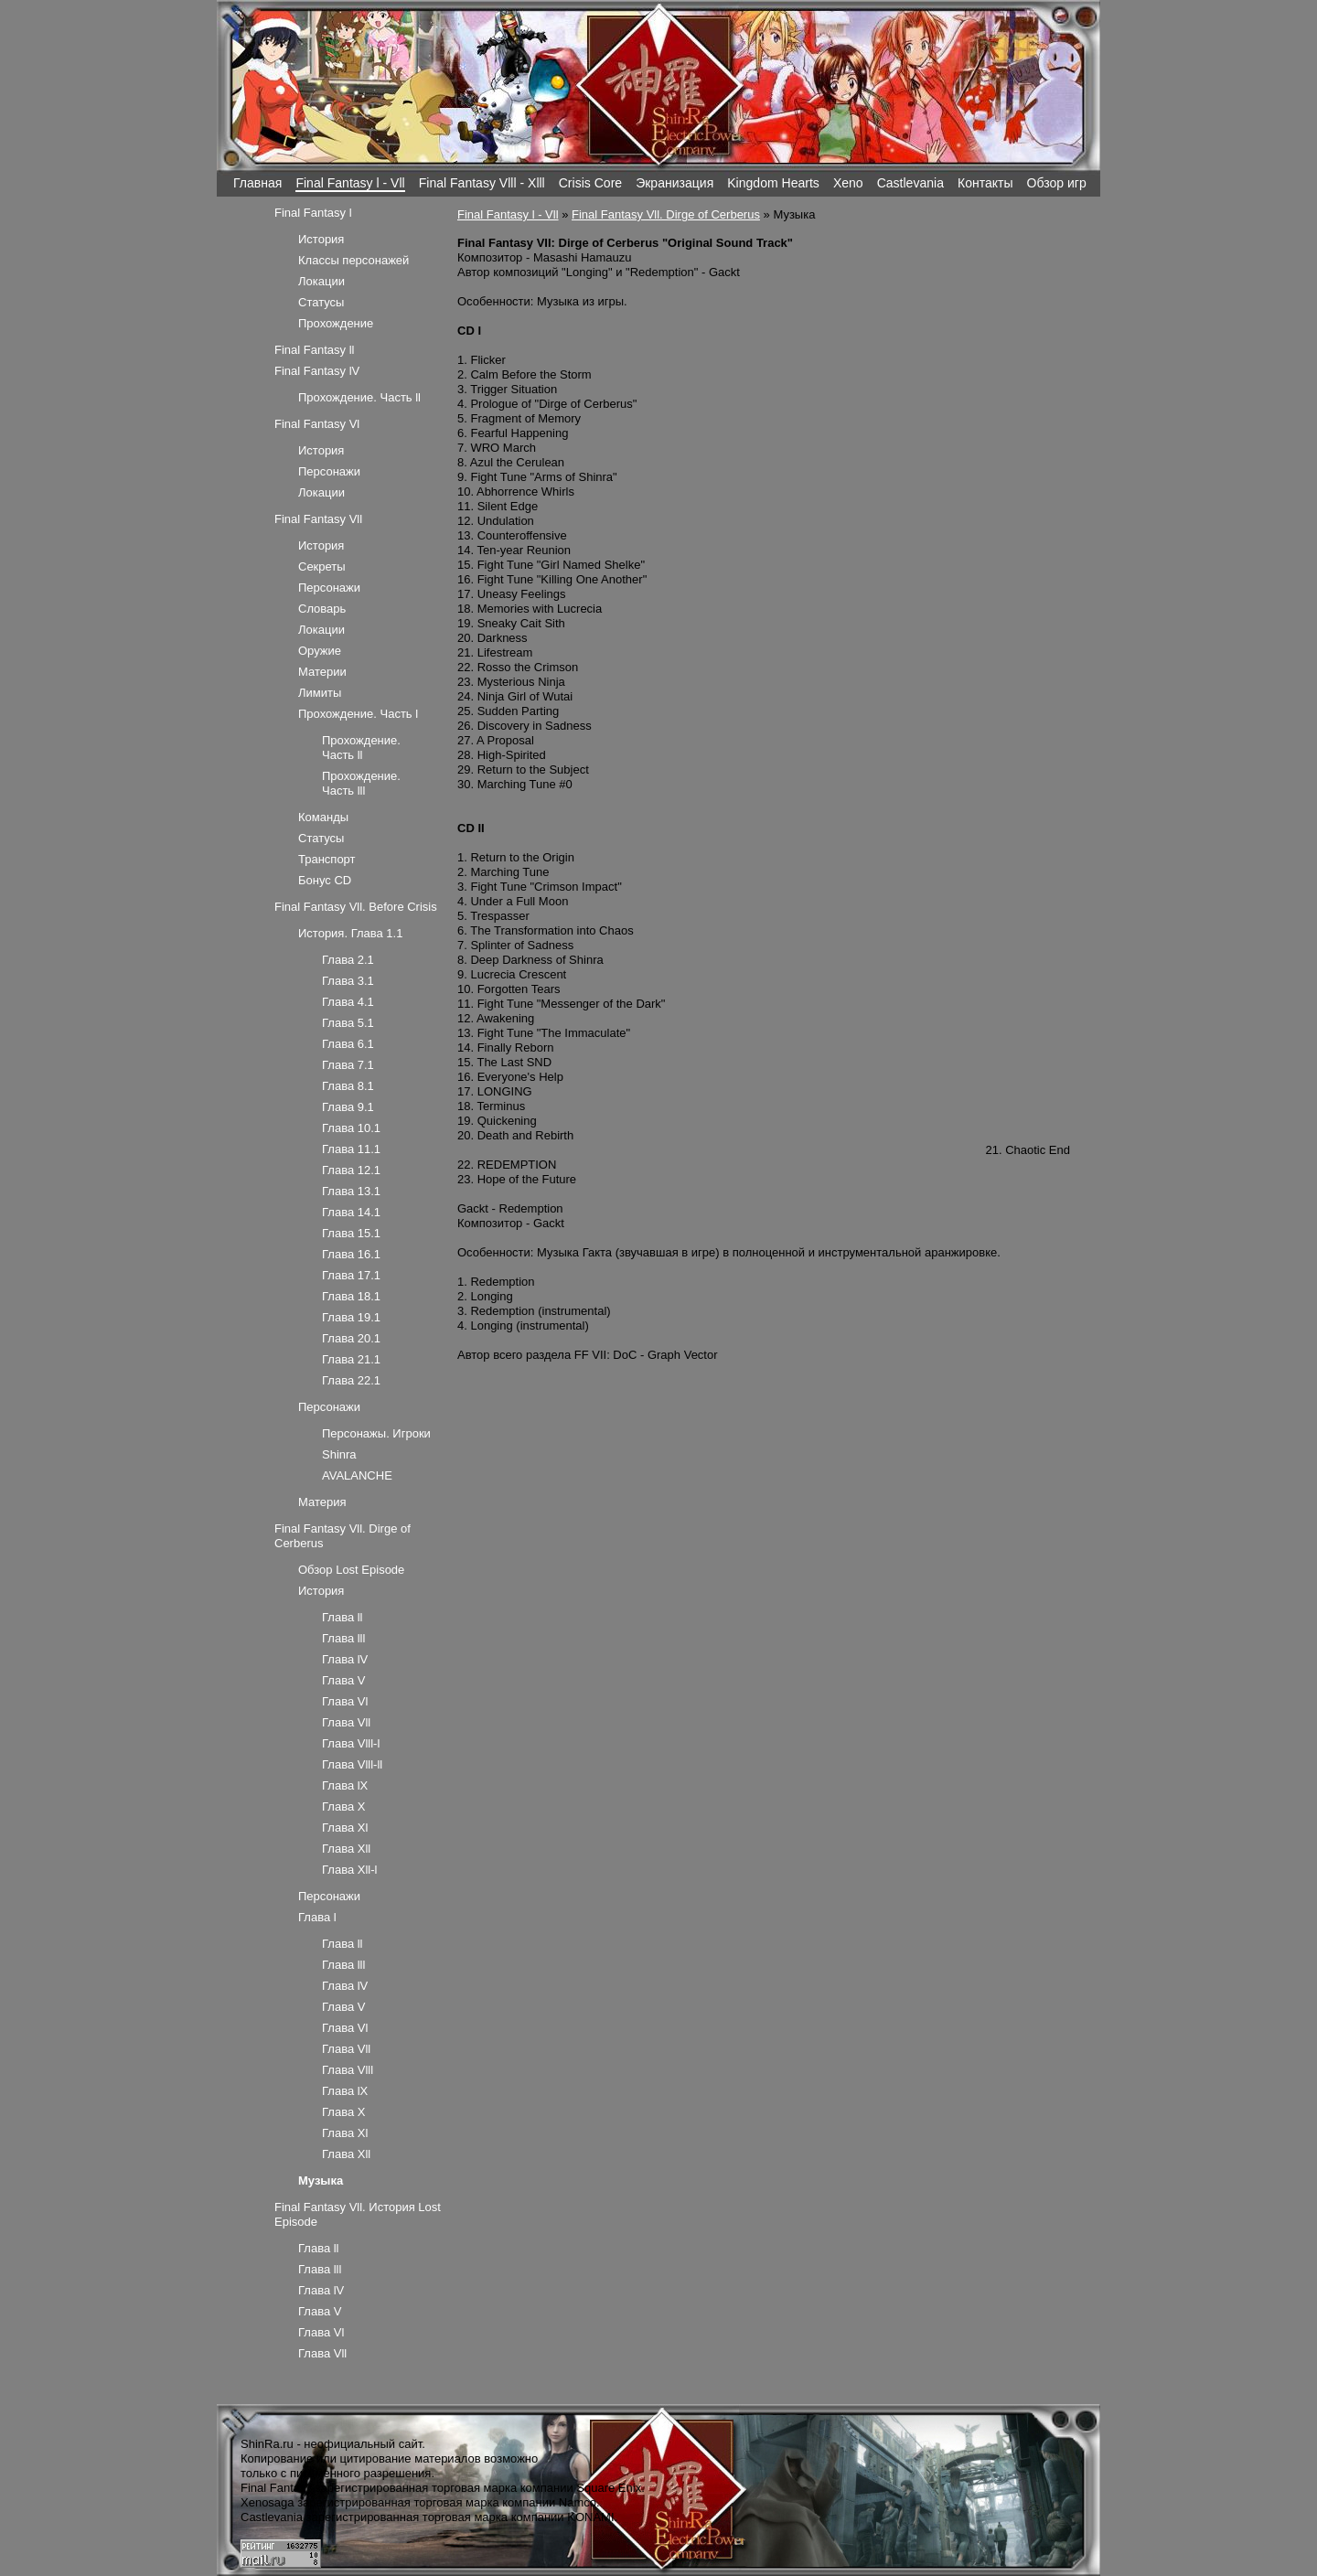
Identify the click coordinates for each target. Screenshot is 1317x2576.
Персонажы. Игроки (376, 1433)
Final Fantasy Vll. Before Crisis (355, 907)
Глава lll (343, 1638)
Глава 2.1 (348, 960)
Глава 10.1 (351, 1128)
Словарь (322, 608)
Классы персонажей (353, 260)
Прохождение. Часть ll (359, 397)
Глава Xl (345, 1827)
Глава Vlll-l (351, 1743)
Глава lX (345, 1785)
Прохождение (335, 323)
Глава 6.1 (348, 1044)
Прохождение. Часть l (358, 714)
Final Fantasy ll (314, 350)
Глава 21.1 (351, 1359)
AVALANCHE (357, 1475)
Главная (257, 183)
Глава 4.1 (348, 1002)
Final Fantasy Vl (316, 424)
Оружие (319, 650)
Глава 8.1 (348, 1086)
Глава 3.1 (348, 981)
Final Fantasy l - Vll (349, 183)
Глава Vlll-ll (352, 1764)
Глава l (317, 1917)
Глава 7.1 (348, 1065)
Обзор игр (1057, 183)
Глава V (343, 1680)
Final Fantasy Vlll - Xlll (482, 183)
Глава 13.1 (351, 1191)
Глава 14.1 (351, 1212)
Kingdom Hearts (773, 183)
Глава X (343, 1806)
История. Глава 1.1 (350, 933)
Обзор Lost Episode (351, 1570)
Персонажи (329, 471)
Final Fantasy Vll (318, 519)
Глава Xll (346, 1848)
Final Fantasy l (313, 212)
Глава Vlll (347, 2070)
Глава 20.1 (351, 1338)
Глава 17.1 (351, 1275)
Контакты (985, 183)
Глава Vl (345, 1701)
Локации (321, 281)
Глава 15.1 (351, 1233)
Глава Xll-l (349, 1869)
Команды (323, 817)
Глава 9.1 (348, 1107)
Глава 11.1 (351, 1149)
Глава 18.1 (351, 1296)
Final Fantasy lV (316, 371)
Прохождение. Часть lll (361, 783)
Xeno (848, 183)
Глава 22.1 (351, 1380)
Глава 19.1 (351, 1317)
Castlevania (910, 183)
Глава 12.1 (351, 1170)
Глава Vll (346, 1722)
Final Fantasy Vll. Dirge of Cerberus (666, 214)
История (321, 239)
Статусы (321, 302)
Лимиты (319, 693)
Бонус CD (324, 880)
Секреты (322, 566)
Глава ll (342, 1617)
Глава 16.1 (351, 1254)
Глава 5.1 (348, 1023)
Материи (322, 672)
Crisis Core (590, 183)
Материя (322, 1502)
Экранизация (674, 183)
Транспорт (327, 859)
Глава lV (345, 1659)
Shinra (339, 1454)
